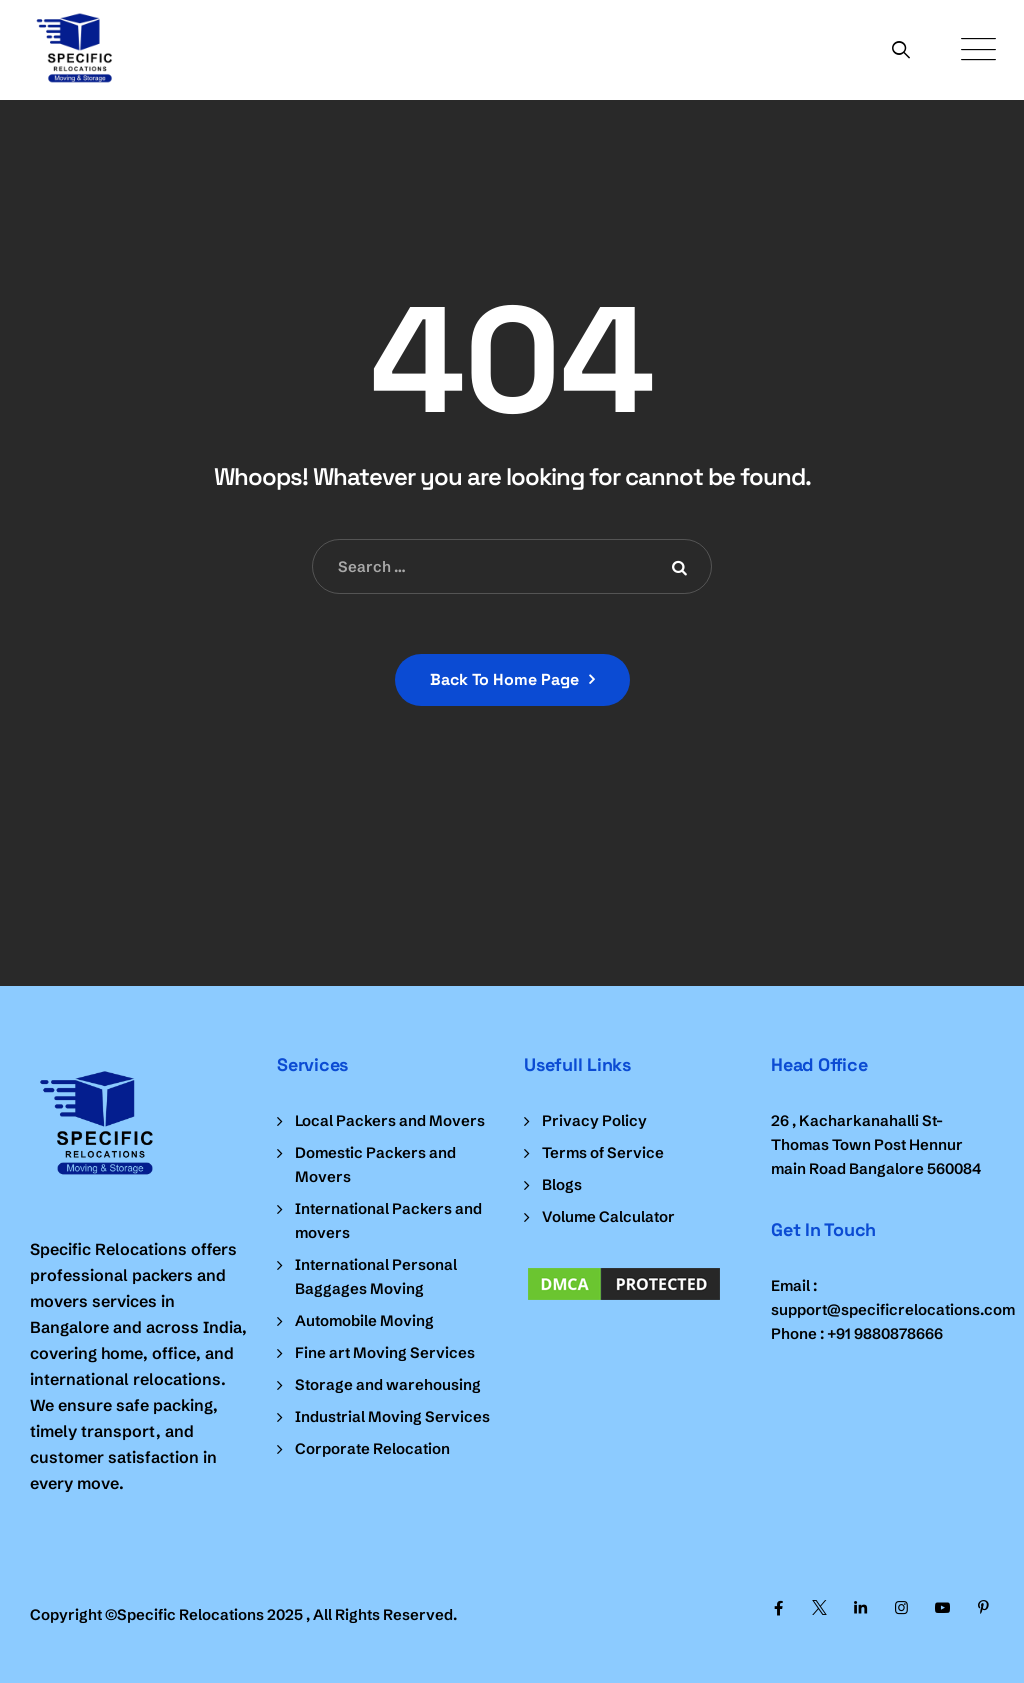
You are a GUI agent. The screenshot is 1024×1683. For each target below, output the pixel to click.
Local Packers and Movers (390, 1120)
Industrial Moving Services (392, 1416)
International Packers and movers (388, 1220)
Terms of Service (603, 1152)
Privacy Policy (594, 1120)
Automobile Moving (364, 1320)
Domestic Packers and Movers (375, 1164)
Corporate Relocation (372, 1448)
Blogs (562, 1184)
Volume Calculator (608, 1216)
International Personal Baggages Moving (376, 1276)
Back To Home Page (504, 679)
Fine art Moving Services (385, 1352)
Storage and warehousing (388, 1384)
